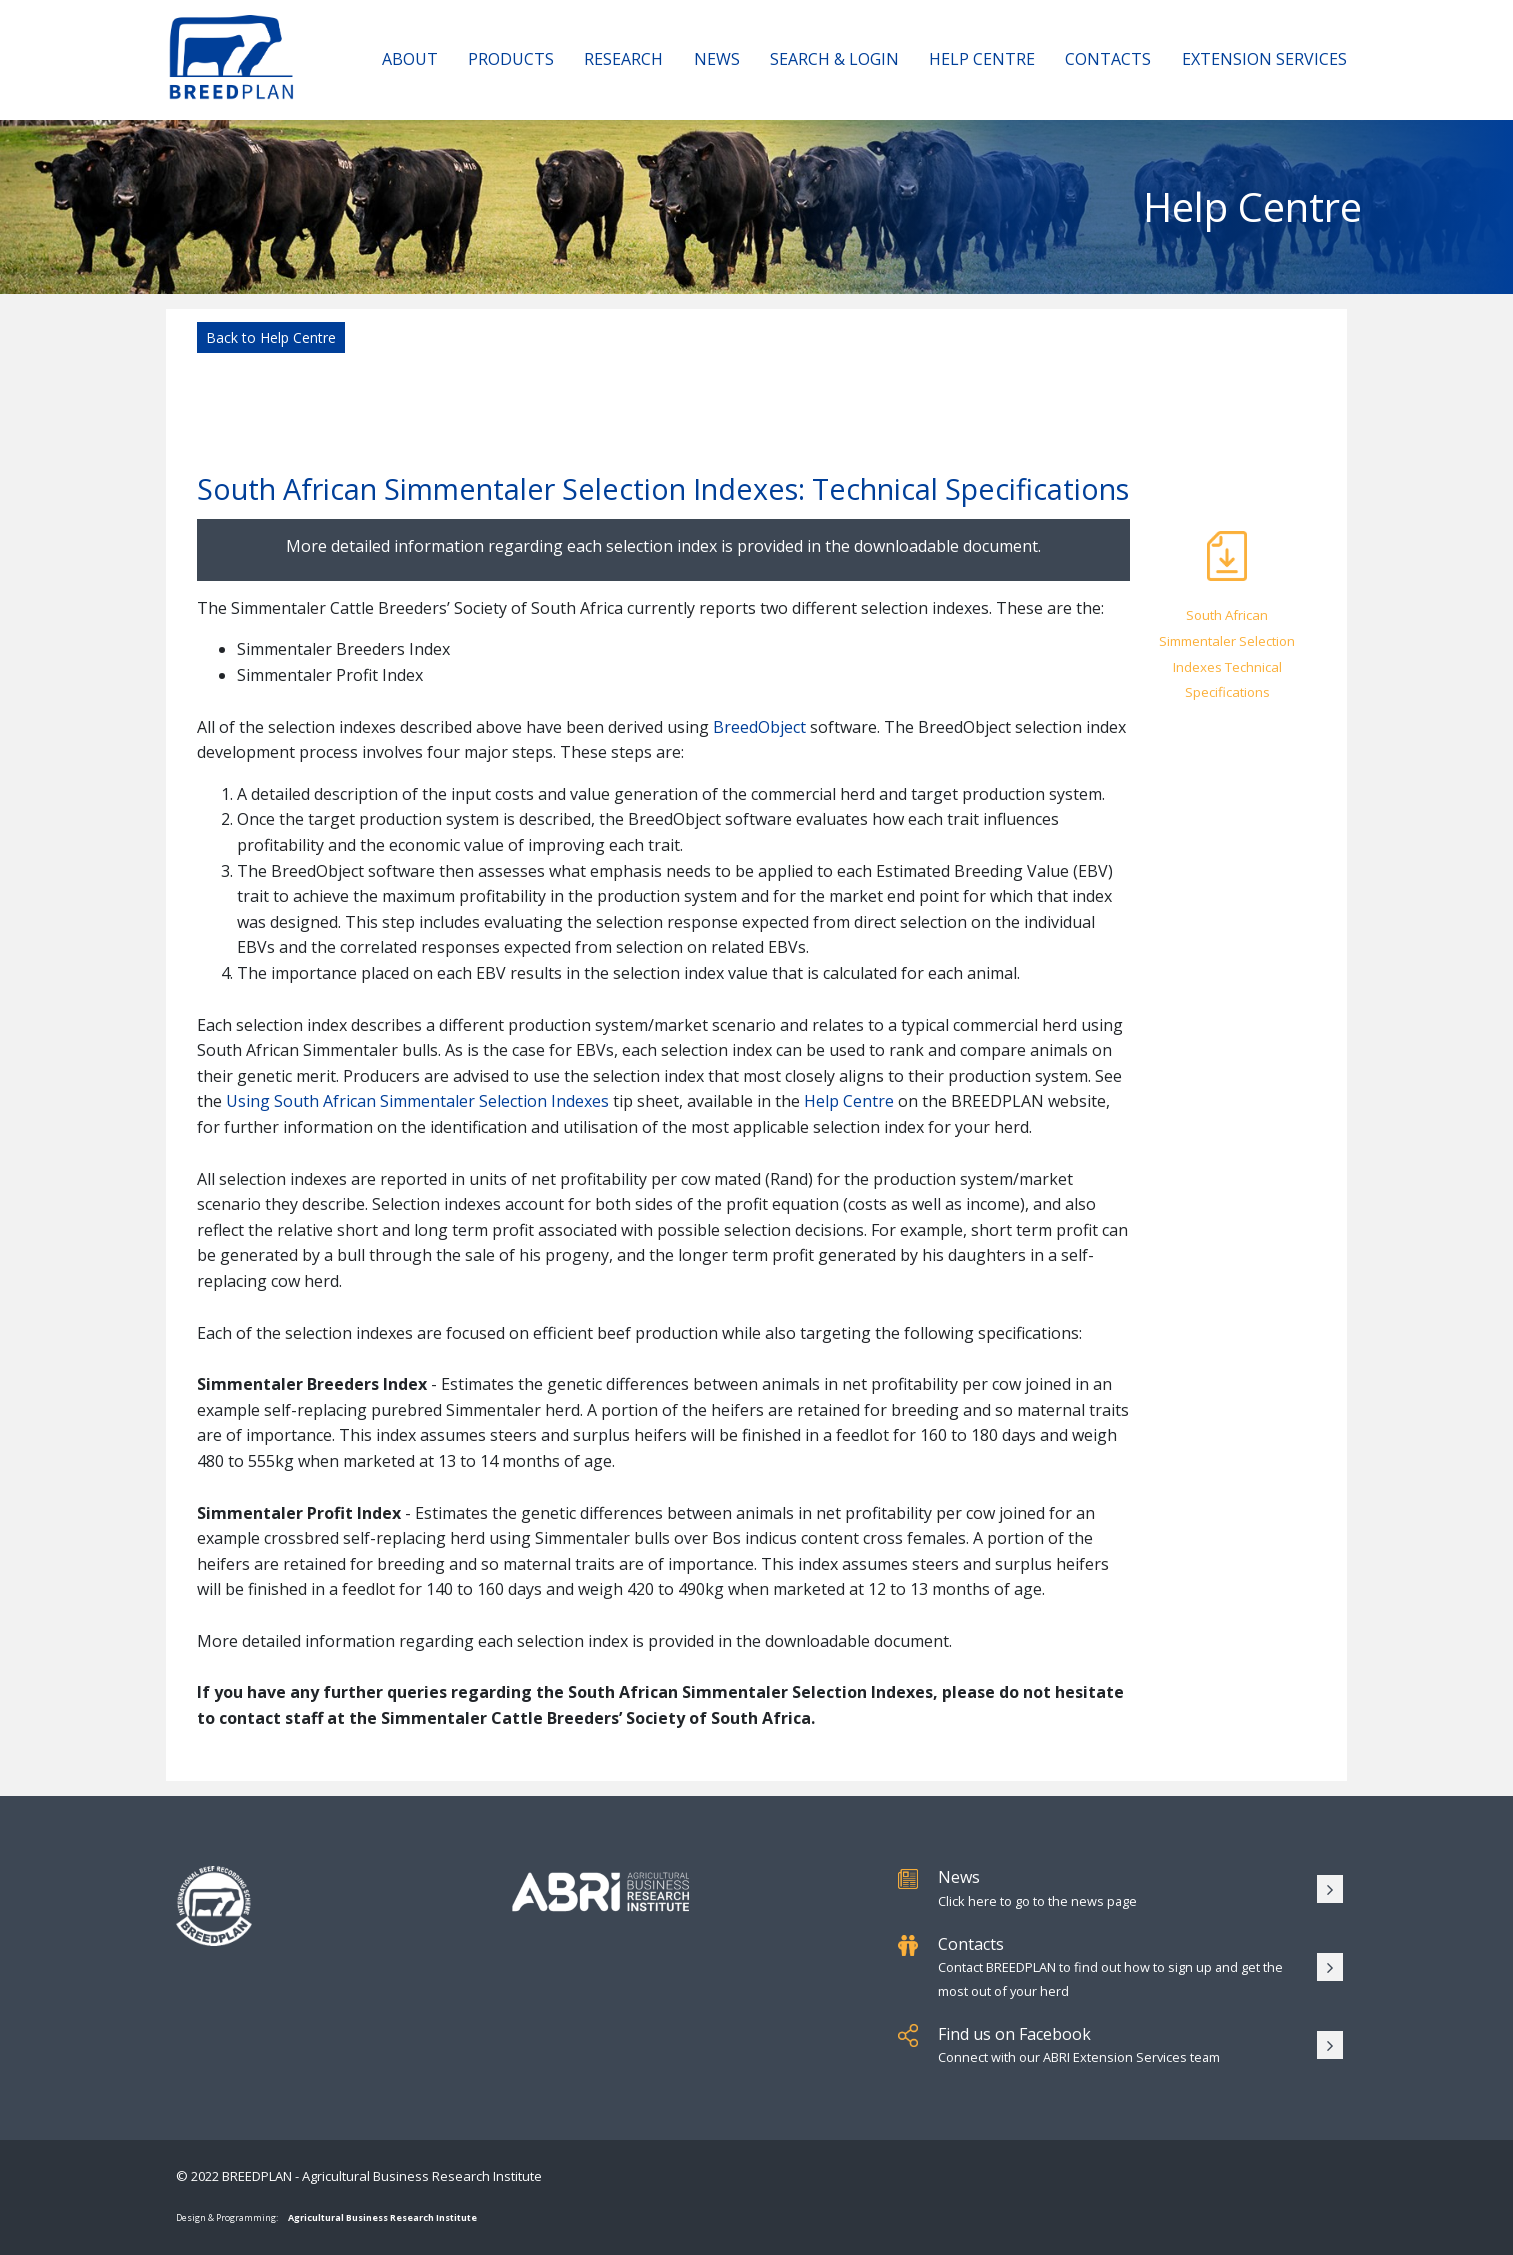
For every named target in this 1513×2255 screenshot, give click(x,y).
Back (271, 337)
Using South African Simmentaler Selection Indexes (417, 1101)
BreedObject (759, 727)
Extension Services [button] (1264, 59)
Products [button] (511, 59)
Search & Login (834, 59)
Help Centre (982, 59)
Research (623, 59)
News (717, 59)
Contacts (1108, 59)
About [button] (410, 59)
